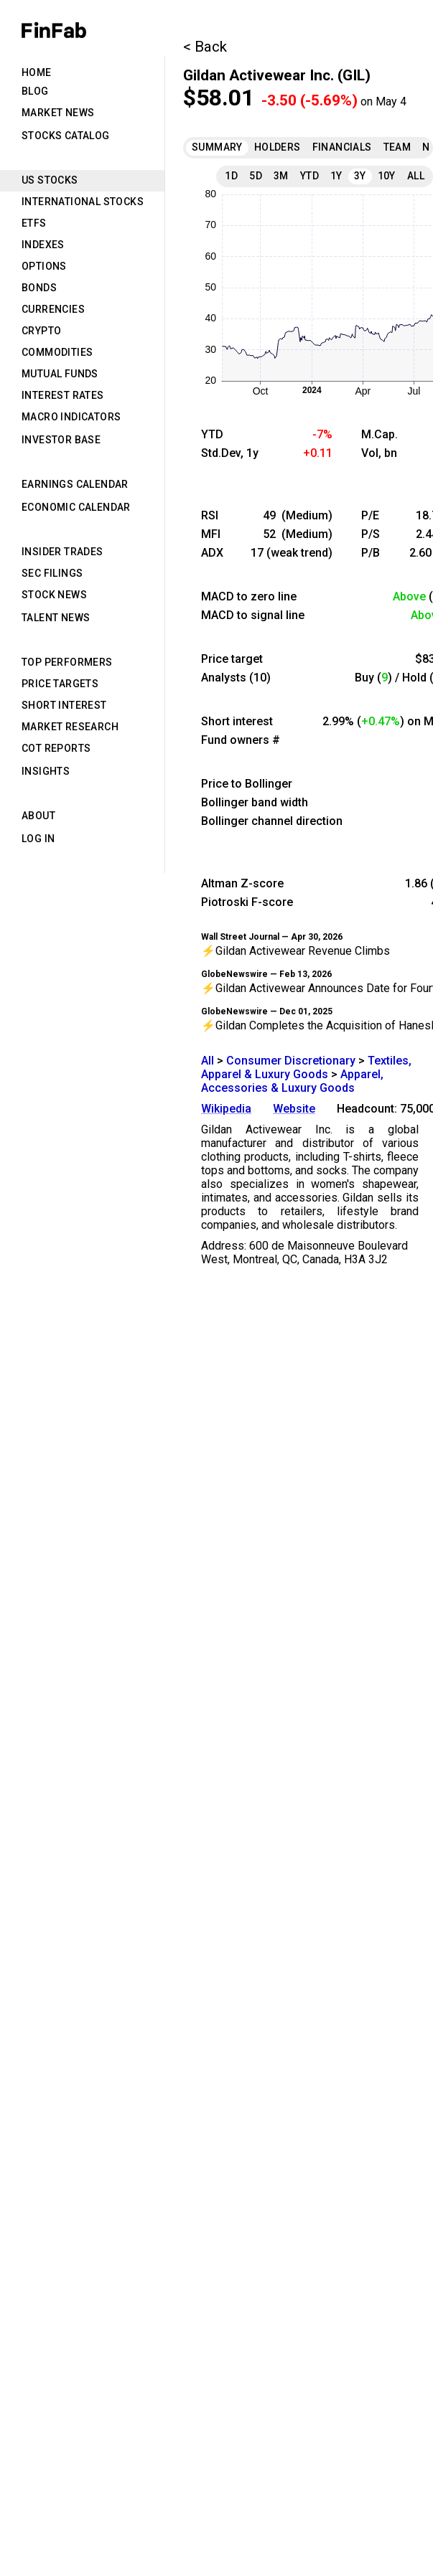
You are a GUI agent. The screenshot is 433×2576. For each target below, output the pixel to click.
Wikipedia (226, 1108)
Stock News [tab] (54, 594)
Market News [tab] (58, 112)
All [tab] (415, 175)
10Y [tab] (387, 175)
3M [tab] (281, 175)
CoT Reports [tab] (56, 748)
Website (294, 1108)
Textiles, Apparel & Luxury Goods (306, 1067)
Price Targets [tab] (60, 683)
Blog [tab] (35, 91)
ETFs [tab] (34, 223)
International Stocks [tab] (83, 201)
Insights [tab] (46, 771)
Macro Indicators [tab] (71, 417)
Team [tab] (397, 147)
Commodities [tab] (57, 352)
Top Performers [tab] (67, 662)
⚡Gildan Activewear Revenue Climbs (295, 951)
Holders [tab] (277, 147)
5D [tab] (255, 175)
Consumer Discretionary (290, 1060)
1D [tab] (231, 175)
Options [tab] (44, 266)
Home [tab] (37, 72)
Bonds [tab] (39, 287)
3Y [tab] (360, 175)
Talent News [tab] (56, 617)
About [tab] (38, 815)
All (207, 1060)
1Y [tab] (336, 175)
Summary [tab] (217, 147)
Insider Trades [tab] (62, 551)
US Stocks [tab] (50, 180)
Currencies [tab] (53, 309)
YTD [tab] (309, 175)
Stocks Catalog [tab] (66, 135)
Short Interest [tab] (64, 705)
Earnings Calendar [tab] (75, 484)
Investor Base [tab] (61, 439)
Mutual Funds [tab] (60, 373)
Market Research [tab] (70, 726)
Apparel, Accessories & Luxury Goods (292, 1081)
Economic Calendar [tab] (76, 507)
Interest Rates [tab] (63, 395)
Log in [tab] (38, 838)
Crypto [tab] (41, 330)
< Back (205, 46)
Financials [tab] (342, 147)
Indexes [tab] (43, 244)
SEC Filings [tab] (52, 573)
